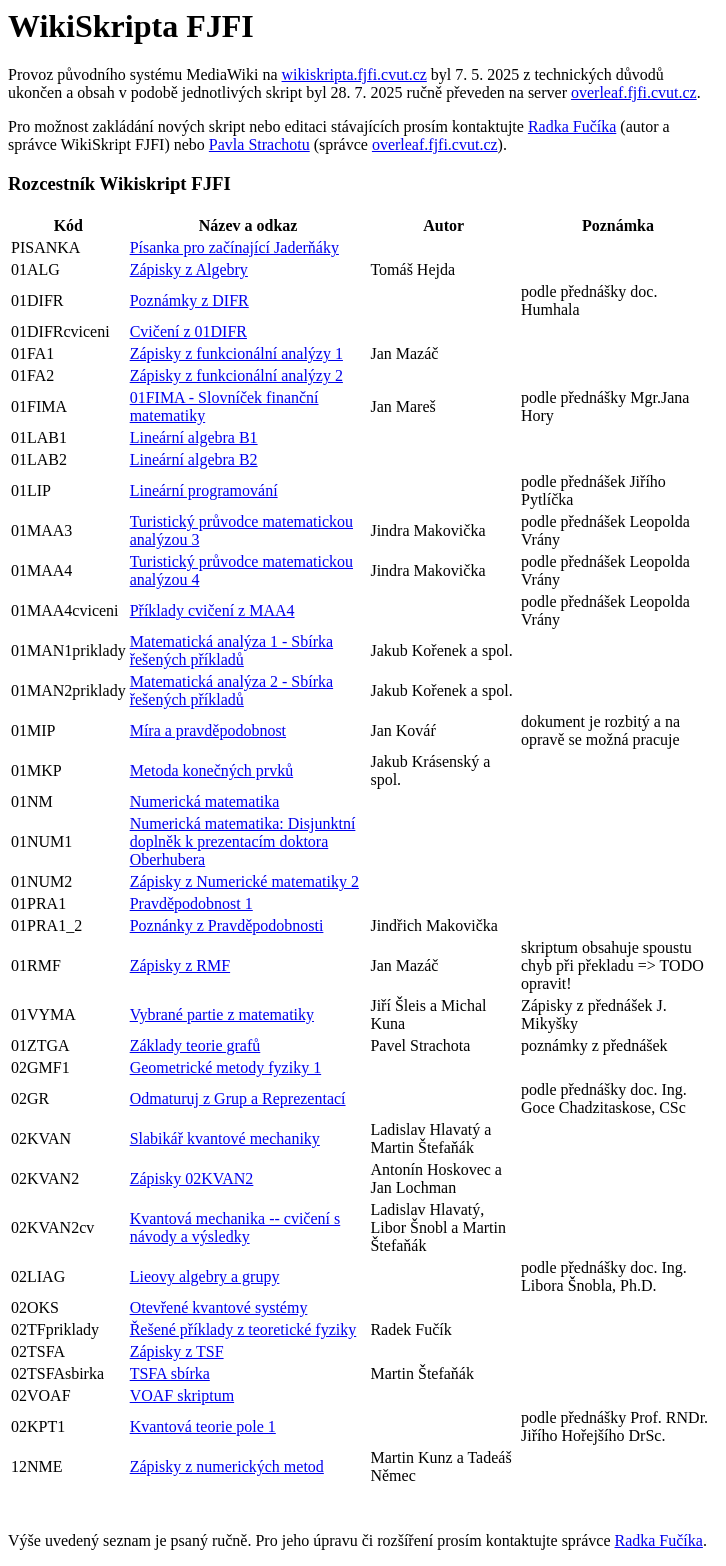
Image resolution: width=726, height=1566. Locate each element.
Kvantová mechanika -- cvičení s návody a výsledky (235, 1227)
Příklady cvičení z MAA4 (212, 610)
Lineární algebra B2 (194, 459)
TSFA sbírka (170, 1373)
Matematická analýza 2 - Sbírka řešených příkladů (231, 690)
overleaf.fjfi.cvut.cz (634, 92)
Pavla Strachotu (259, 144)
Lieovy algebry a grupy (205, 1276)
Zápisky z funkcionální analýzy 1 (236, 353)
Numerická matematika (205, 801)
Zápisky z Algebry (189, 269)
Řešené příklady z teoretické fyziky (243, 1329)
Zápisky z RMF (180, 965)
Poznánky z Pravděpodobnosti (227, 925)
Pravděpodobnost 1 (191, 903)
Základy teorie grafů (195, 1045)
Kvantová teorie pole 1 (203, 1426)
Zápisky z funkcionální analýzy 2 (236, 375)
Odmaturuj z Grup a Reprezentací (238, 1098)
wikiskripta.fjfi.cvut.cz (354, 74)
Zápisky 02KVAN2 (192, 1178)
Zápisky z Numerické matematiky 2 (244, 881)
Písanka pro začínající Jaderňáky (234, 247)
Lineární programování (204, 490)
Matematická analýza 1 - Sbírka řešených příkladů (231, 650)
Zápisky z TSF (177, 1351)
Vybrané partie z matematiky (222, 1014)
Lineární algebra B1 (194, 437)
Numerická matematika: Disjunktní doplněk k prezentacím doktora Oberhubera (243, 841)
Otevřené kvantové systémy (219, 1307)
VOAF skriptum (182, 1395)
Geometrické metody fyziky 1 (226, 1067)
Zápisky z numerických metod (227, 1466)
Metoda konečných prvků (212, 770)
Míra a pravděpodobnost (208, 730)
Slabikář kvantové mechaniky (225, 1138)
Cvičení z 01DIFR (188, 331)
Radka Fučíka (572, 126)
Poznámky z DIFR (189, 300)
